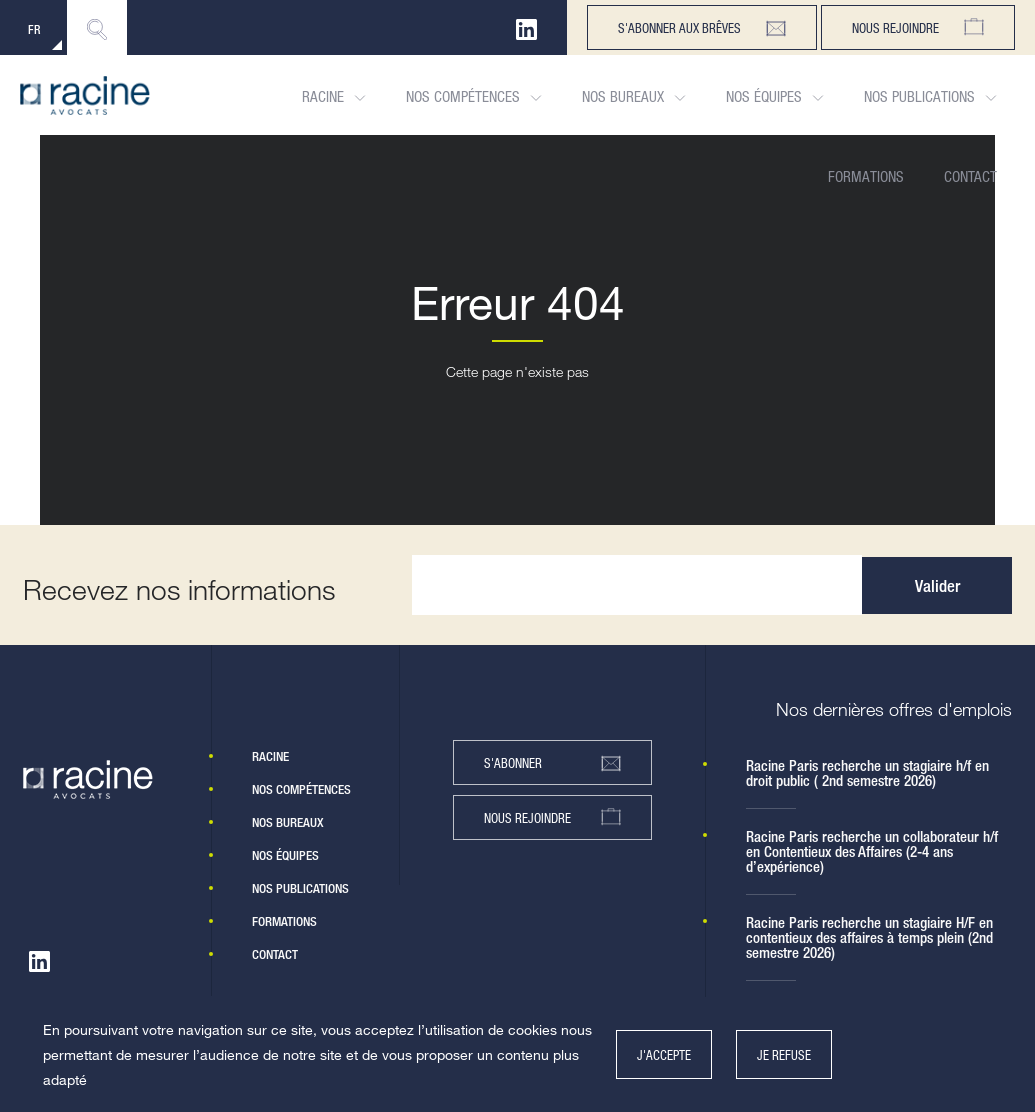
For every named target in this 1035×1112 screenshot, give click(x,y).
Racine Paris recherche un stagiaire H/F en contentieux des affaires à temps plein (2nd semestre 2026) (869, 937)
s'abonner (552, 763)
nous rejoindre (552, 817)
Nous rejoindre (918, 27)
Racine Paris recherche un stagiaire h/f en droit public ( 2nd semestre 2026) (867, 773)
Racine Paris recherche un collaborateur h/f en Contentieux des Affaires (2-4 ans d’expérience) (872, 851)
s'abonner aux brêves (702, 28)
